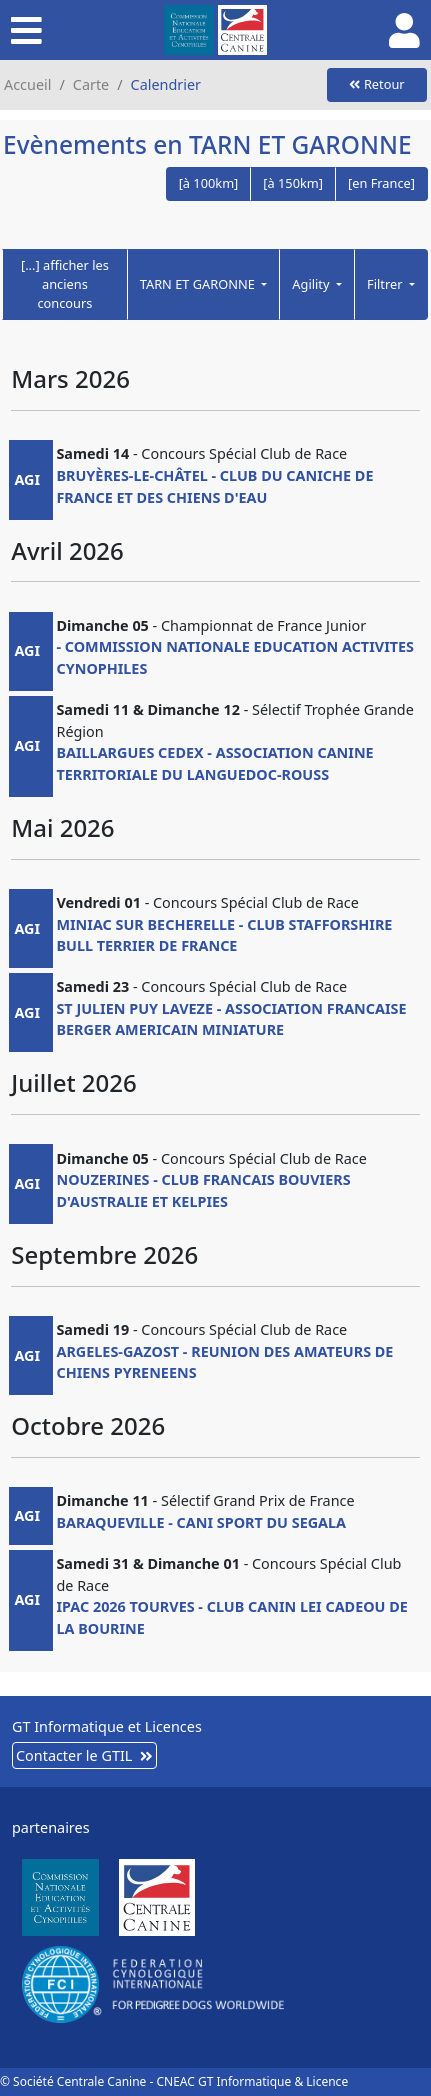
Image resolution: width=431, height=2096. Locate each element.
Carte (91, 84)
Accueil (27, 84)
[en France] (381, 183)
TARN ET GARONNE (199, 284)
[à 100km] (209, 183)
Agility (312, 284)
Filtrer (386, 284)
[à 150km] (293, 183)
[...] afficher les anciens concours (65, 284)
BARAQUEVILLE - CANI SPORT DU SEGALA (201, 1522)
